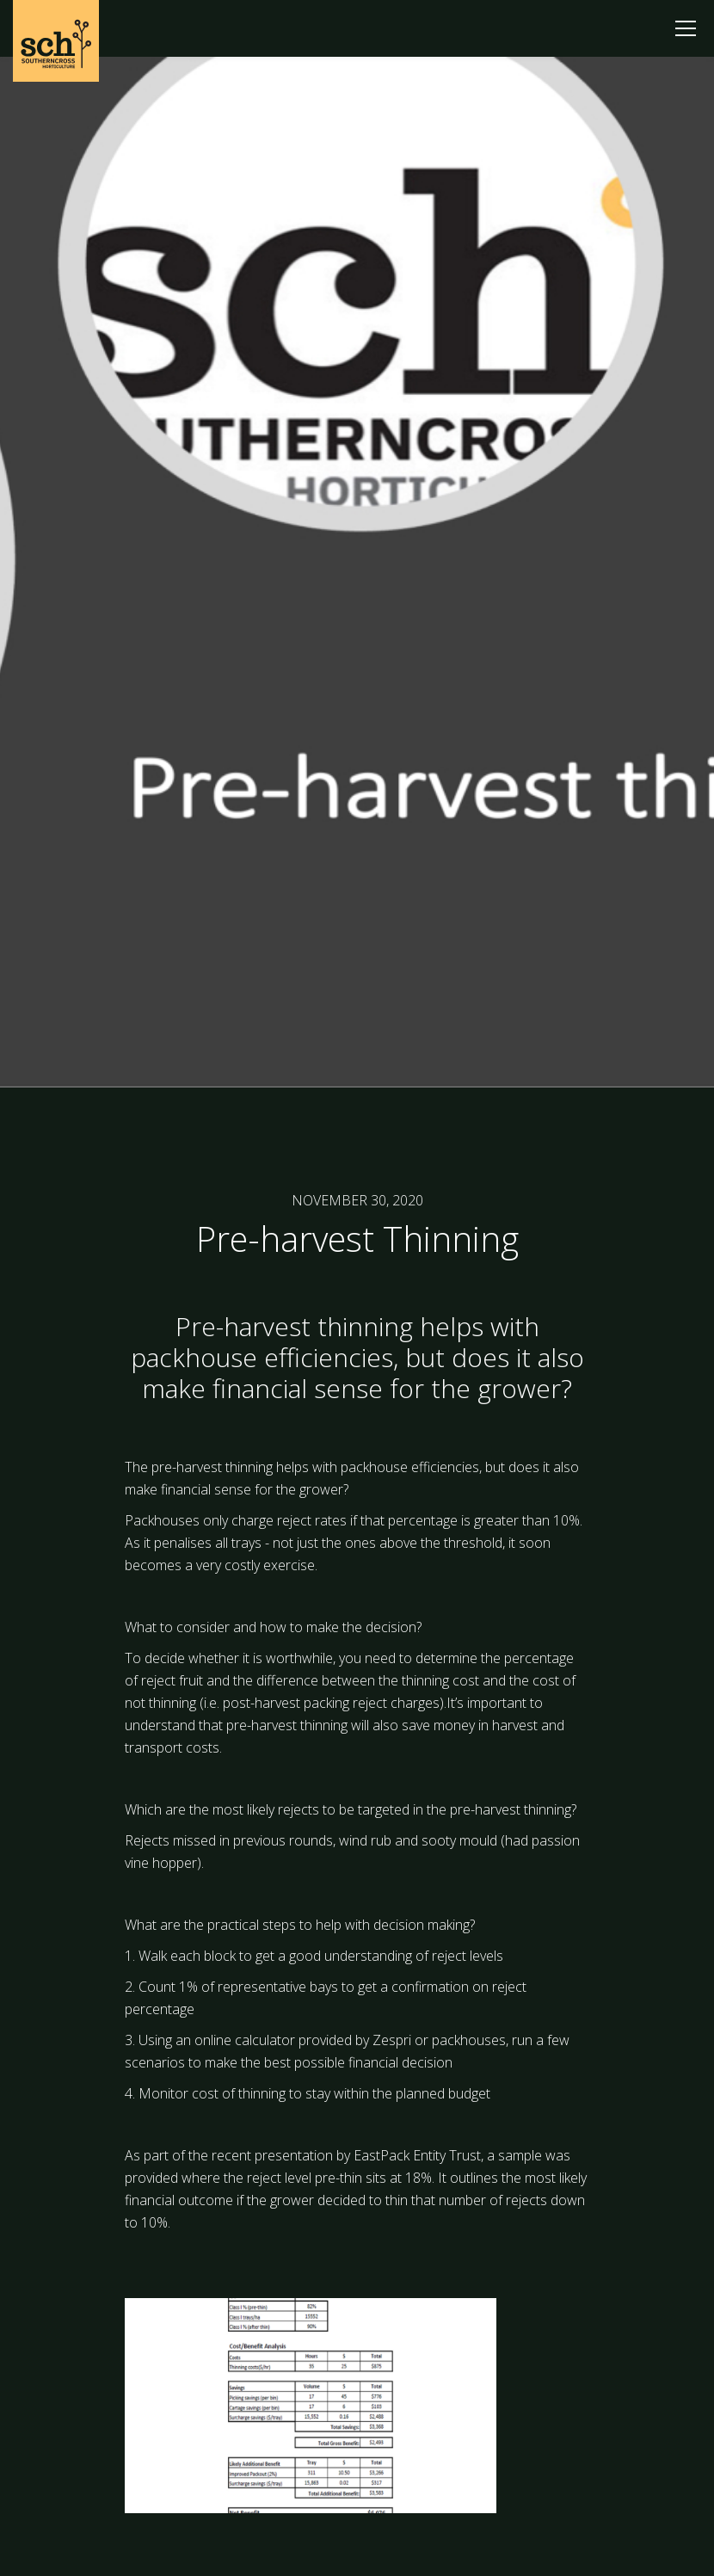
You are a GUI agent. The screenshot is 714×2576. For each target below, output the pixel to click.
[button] (685, 28)
